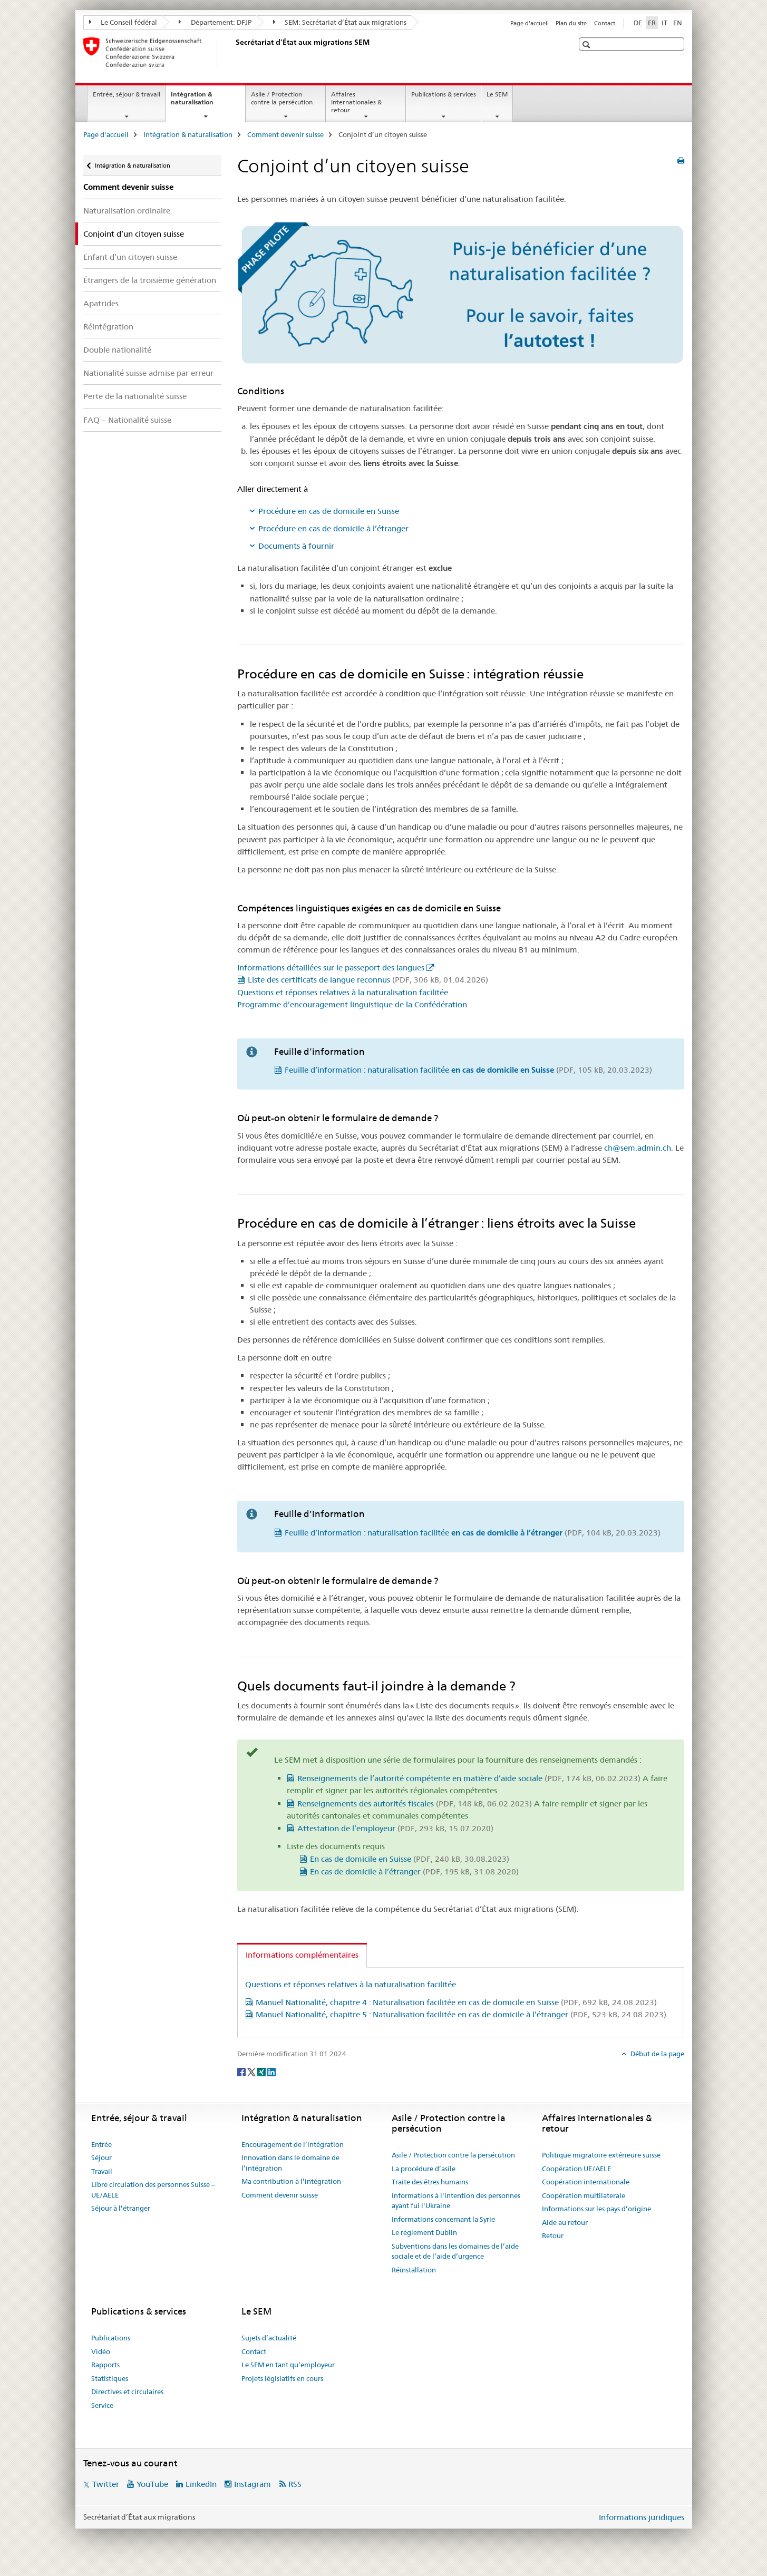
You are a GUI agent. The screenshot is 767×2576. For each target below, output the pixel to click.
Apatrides (101, 303)
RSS (295, 2484)
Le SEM (497, 94)
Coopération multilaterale (583, 2195)
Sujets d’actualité (268, 2338)
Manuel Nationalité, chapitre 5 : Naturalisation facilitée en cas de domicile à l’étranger (461, 2014)
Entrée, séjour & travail (126, 94)
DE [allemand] (638, 22)
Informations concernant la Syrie (443, 2219)
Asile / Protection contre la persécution (282, 98)
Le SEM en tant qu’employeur (288, 2364)
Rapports (105, 2364)
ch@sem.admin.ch (637, 1148)
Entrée (101, 2144)
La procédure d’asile (423, 2168)
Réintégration (108, 327)
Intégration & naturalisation (203, 101)
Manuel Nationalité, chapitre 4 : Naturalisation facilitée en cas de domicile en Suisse (456, 2002)
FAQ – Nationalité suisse (127, 420)
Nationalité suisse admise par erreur (148, 373)
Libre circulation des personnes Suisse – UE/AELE (153, 2189)
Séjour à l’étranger (120, 2208)
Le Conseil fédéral (123, 22)
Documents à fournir (296, 546)
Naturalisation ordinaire (126, 211)
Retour (553, 2235)
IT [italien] (664, 22)
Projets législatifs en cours (282, 2378)
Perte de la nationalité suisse (135, 396)
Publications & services (443, 94)
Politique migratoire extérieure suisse (601, 2155)
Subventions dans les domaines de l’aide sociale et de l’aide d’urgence (455, 2251)
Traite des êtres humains (430, 2182)
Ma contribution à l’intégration (291, 2181)
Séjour (101, 2157)
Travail (101, 2171)
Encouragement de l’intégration (292, 2144)
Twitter (105, 2484)
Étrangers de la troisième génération (149, 280)
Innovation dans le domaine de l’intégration (290, 2162)
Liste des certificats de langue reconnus (368, 980)
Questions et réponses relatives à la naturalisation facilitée (342, 992)
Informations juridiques (641, 2517)
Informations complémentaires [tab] (302, 1955)
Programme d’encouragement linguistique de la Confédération (352, 1004)
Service (102, 2405)
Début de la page (656, 2053)
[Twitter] (252, 2071)
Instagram (252, 2484)
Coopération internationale (585, 2182)
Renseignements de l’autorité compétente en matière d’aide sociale (468, 1778)
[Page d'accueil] (233, 52)
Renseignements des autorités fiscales (414, 1804)
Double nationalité (117, 350)
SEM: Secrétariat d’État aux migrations (340, 22)
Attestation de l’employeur (395, 1828)
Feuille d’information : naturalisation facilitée (468, 1070)
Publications (110, 2338)
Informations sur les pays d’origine (596, 2208)
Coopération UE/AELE (576, 2168)
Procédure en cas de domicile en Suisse (328, 511)
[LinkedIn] (271, 2071)
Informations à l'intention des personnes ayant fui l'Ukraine (456, 2200)
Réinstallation (414, 2270)
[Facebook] (242, 2071)
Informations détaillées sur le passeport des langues (330, 968)
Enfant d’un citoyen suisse (130, 257)
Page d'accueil (529, 23)
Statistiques (109, 2378)
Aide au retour (565, 2222)
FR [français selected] (652, 22)
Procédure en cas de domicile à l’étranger (333, 528)
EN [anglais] (677, 22)
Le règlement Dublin (424, 2232)
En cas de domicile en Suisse (409, 1859)
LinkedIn (201, 2484)
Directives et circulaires (127, 2391)
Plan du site (571, 23)
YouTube (152, 2484)
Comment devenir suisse (285, 134)
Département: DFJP (215, 22)
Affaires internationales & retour (356, 102)
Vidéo (100, 2351)
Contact (604, 23)
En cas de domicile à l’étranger (414, 1872)
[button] (587, 44)
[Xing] (262, 2071)
